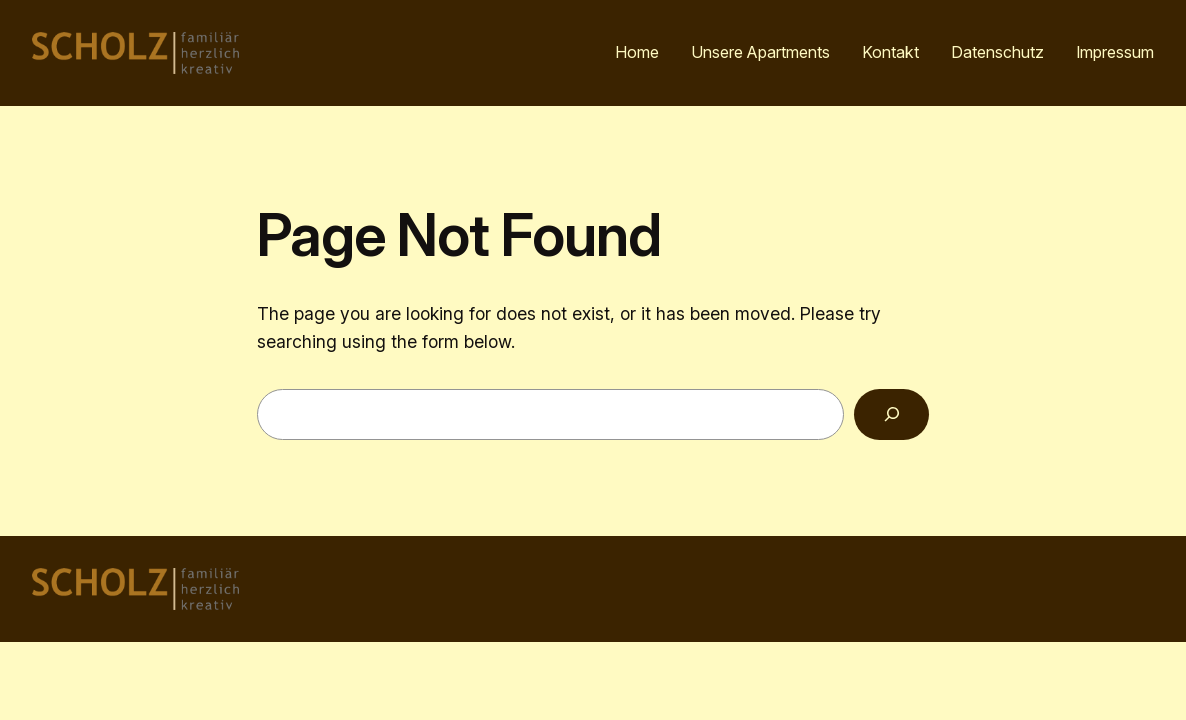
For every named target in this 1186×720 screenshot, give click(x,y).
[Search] (891, 414)
